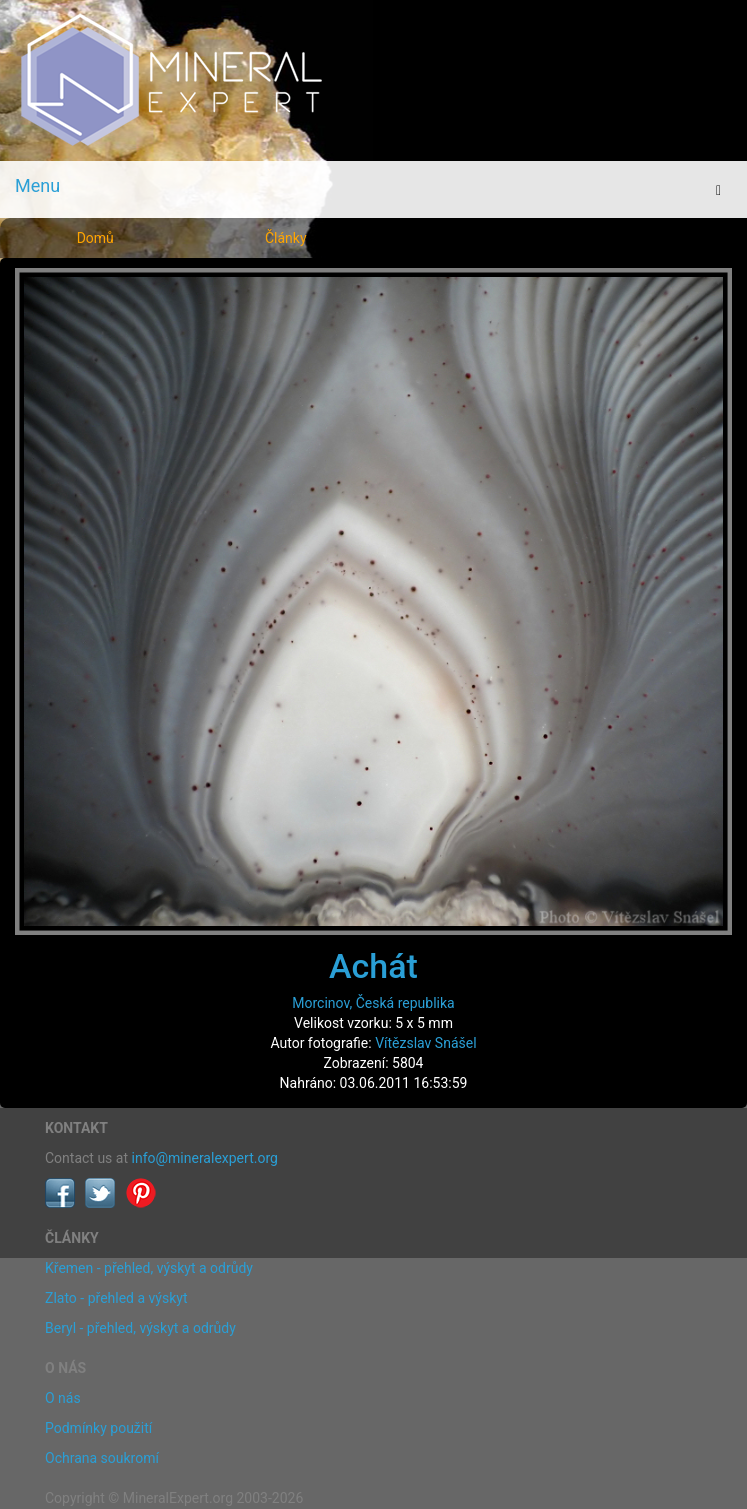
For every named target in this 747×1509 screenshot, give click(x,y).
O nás (63, 1398)
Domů (95, 238)
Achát (373, 966)
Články (286, 238)
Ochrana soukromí (102, 1458)
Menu (37, 185)
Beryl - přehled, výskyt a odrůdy (140, 1328)
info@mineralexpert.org (205, 1158)
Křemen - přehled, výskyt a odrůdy (149, 1268)
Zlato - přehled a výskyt (116, 1298)
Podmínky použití (98, 1428)
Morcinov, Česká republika (373, 1003)
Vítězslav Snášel (425, 1043)
